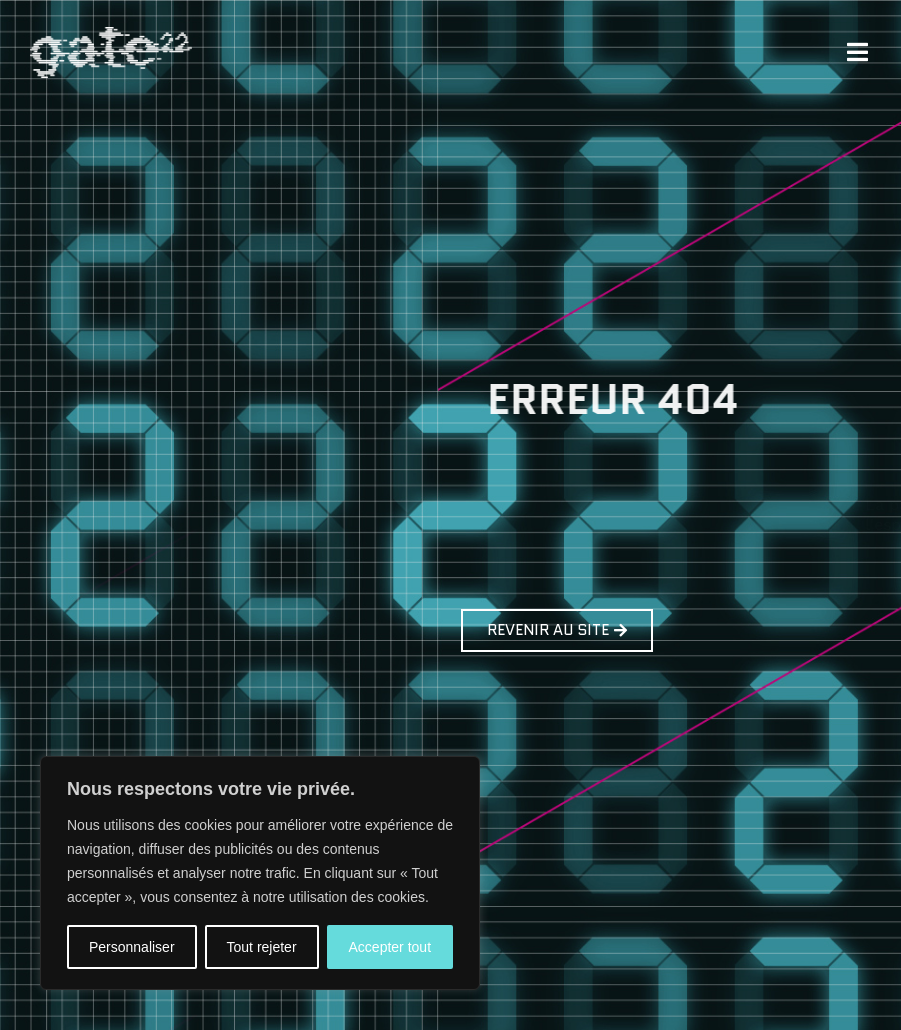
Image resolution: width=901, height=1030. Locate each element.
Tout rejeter (262, 947)
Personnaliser (132, 947)
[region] (260, 873)
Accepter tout (390, 947)
